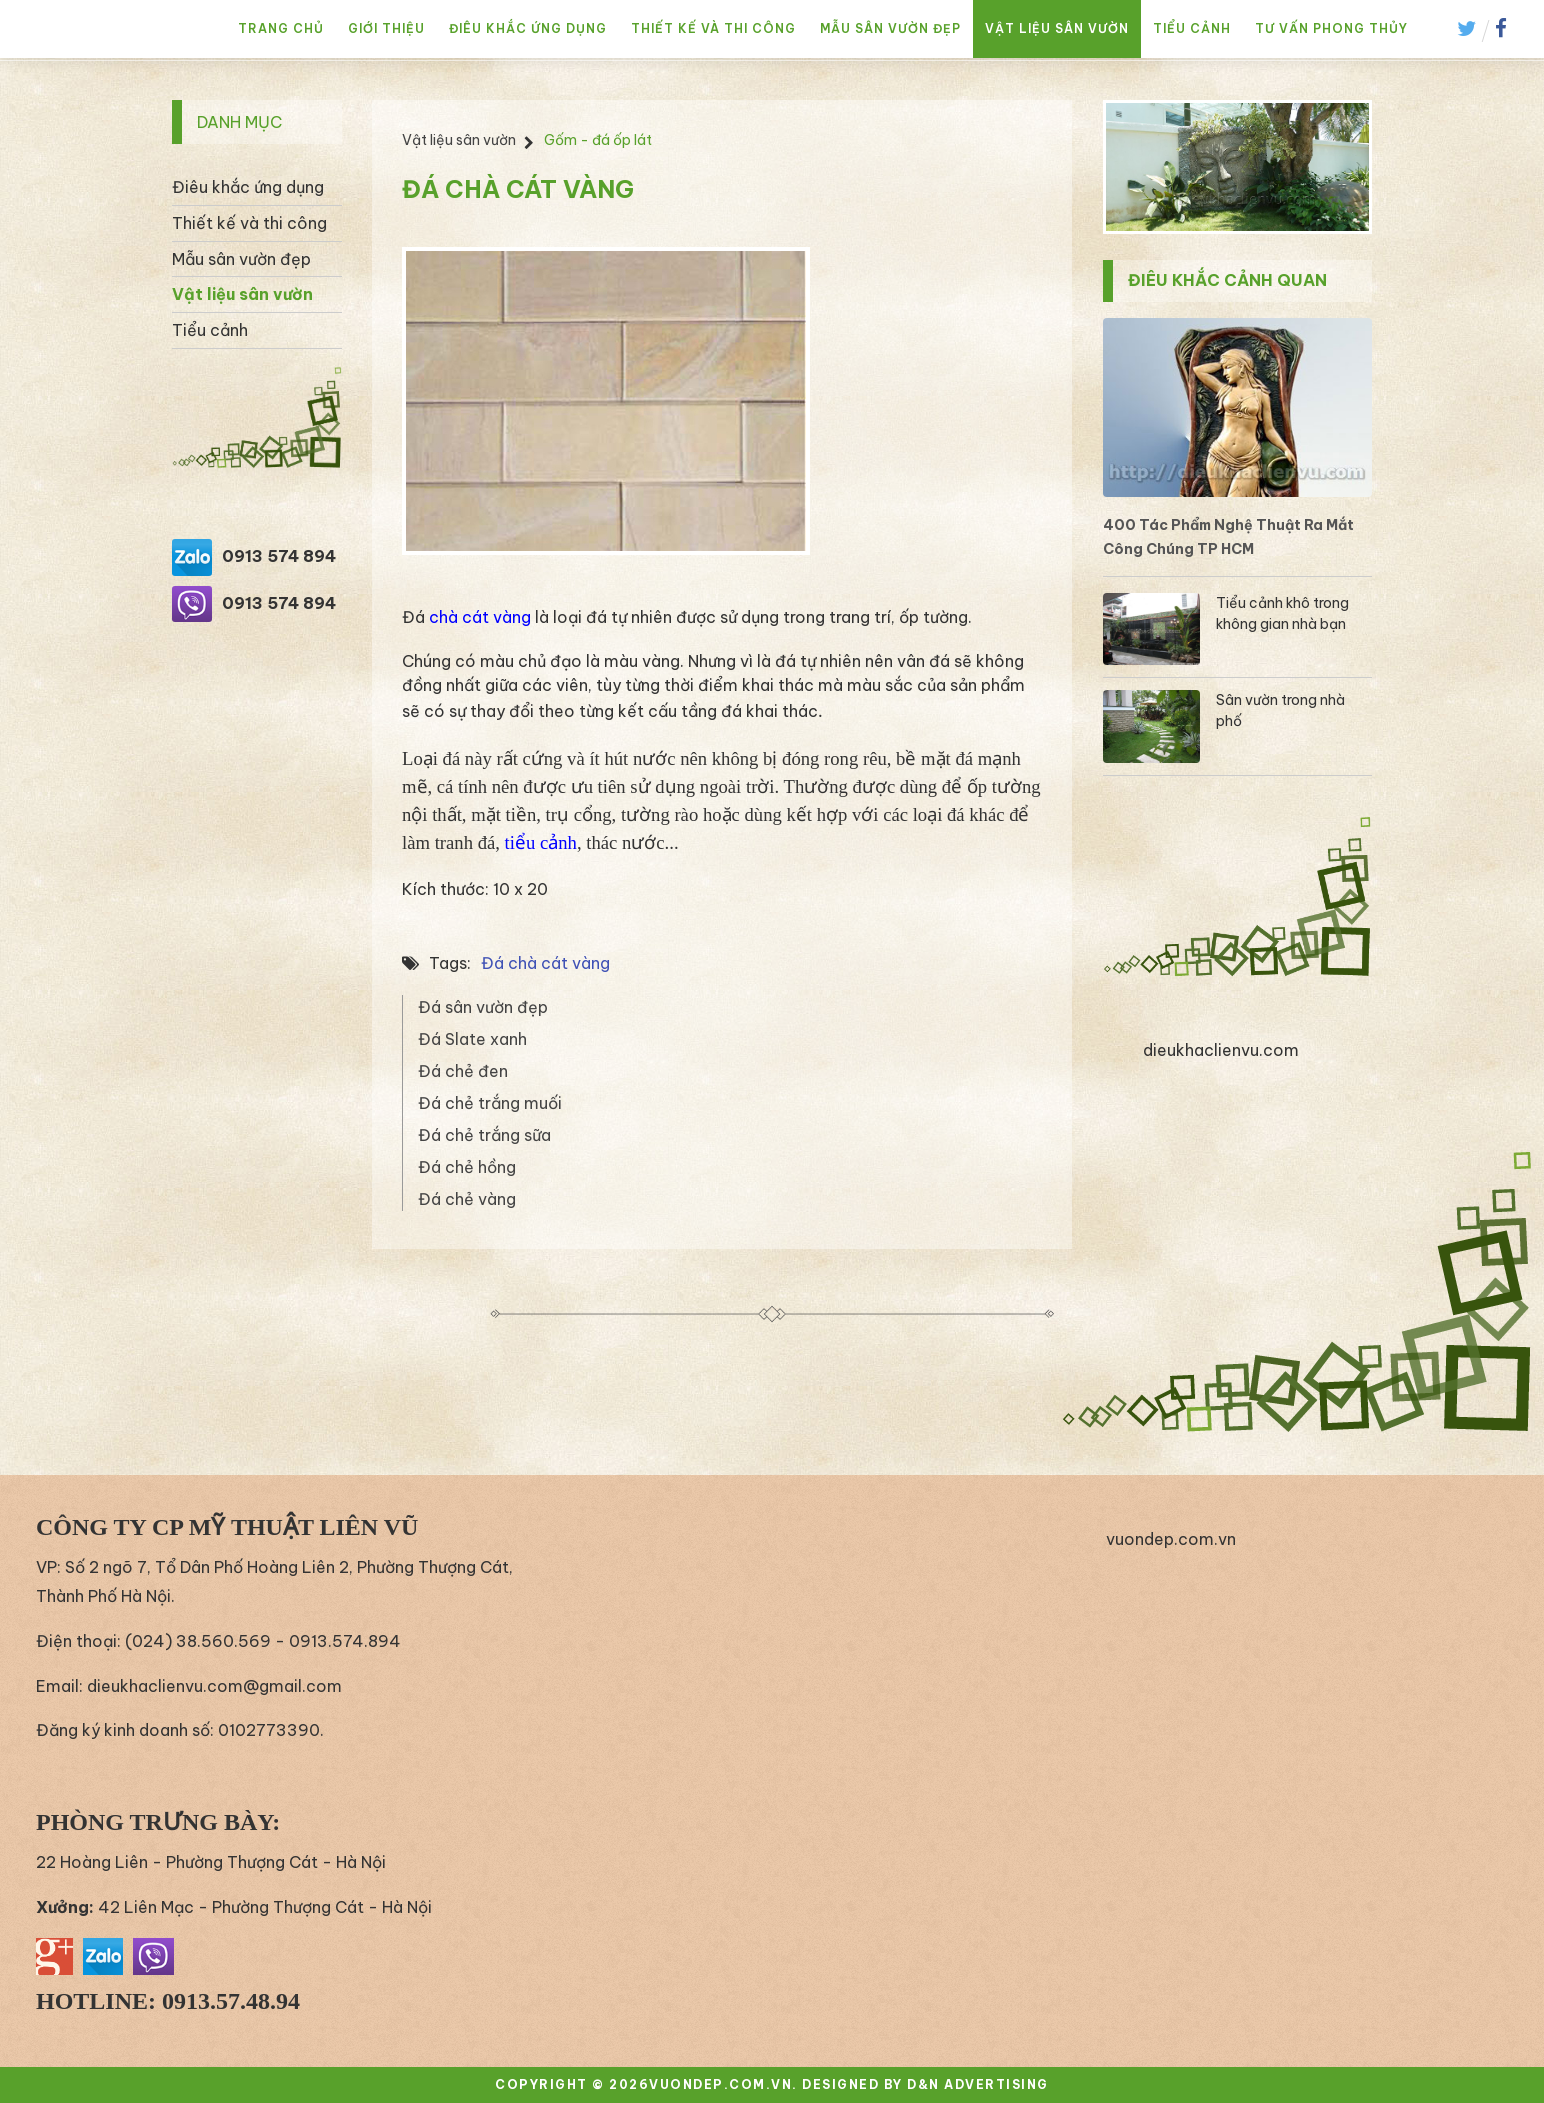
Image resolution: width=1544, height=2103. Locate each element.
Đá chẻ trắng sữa (484, 1135)
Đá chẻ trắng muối (490, 1103)
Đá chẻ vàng (467, 1199)
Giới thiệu (386, 28)
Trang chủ (281, 28)
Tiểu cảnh (1192, 28)
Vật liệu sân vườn (1057, 28)
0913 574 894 (279, 556)
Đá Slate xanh (472, 1039)
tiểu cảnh (541, 842)
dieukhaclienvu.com (1221, 1050)
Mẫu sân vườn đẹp (890, 28)
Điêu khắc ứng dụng (528, 28)
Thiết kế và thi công (713, 28)
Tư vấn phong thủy (1331, 28)
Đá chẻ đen (463, 1071)
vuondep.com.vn (1171, 1539)
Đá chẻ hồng (467, 1167)
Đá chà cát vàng (545, 963)
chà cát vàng (480, 617)
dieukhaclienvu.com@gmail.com (214, 1686)
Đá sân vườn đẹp (483, 1007)
